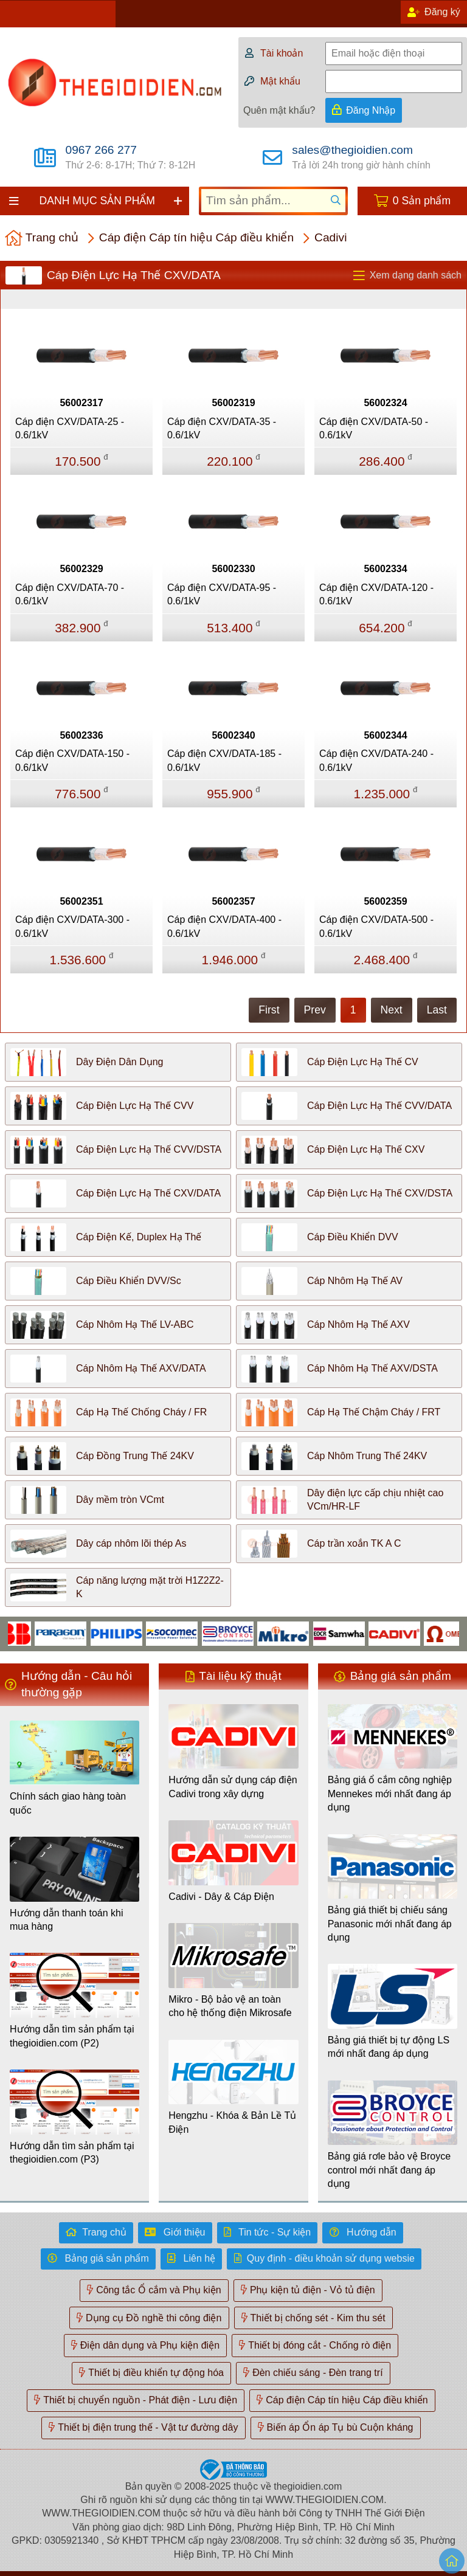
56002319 (233, 403)
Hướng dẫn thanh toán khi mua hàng (66, 1920)
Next (392, 1010)
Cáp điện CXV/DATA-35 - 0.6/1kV (221, 428)
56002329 (81, 569)
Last (437, 1010)
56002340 (233, 735)
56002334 (385, 569)
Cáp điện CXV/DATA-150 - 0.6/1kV (72, 760)
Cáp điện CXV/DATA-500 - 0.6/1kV (376, 926)
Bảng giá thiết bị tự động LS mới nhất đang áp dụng (388, 2047)
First (268, 1010)
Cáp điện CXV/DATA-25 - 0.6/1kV (69, 428)
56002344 (385, 735)
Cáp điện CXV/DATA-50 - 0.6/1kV (373, 428)
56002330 (233, 569)
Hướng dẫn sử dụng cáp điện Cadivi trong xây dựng (232, 1786)
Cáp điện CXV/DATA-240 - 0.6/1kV (376, 760)
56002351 (81, 901)
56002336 (81, 735)
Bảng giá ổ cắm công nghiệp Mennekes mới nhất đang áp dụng (390, 1793)
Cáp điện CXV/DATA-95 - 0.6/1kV (221, 594)
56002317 (81, 403)
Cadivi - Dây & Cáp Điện (221, 1896)
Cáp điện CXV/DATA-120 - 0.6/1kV (376, 594)
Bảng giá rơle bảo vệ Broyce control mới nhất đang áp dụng (389, 2170)
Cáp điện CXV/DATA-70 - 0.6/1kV (69, 594)
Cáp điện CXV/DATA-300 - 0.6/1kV (72, 926)
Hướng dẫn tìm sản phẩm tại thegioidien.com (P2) (72, 2036)
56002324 (385, 403)
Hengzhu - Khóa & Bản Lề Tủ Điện (232, 2122)
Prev (315, 1010)
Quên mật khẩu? (279, 110)
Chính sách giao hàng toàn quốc (68, 1803)
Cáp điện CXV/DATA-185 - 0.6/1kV (224, 760)
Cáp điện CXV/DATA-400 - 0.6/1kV (224, 926)
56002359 (385, 901)
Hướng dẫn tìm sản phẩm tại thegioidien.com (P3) (72, 2152)
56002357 (233, 901)
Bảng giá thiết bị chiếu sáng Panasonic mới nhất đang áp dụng (390, 1923)
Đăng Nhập (370, 110)
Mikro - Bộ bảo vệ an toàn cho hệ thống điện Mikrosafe (229, 2006)
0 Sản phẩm (422, 201)
